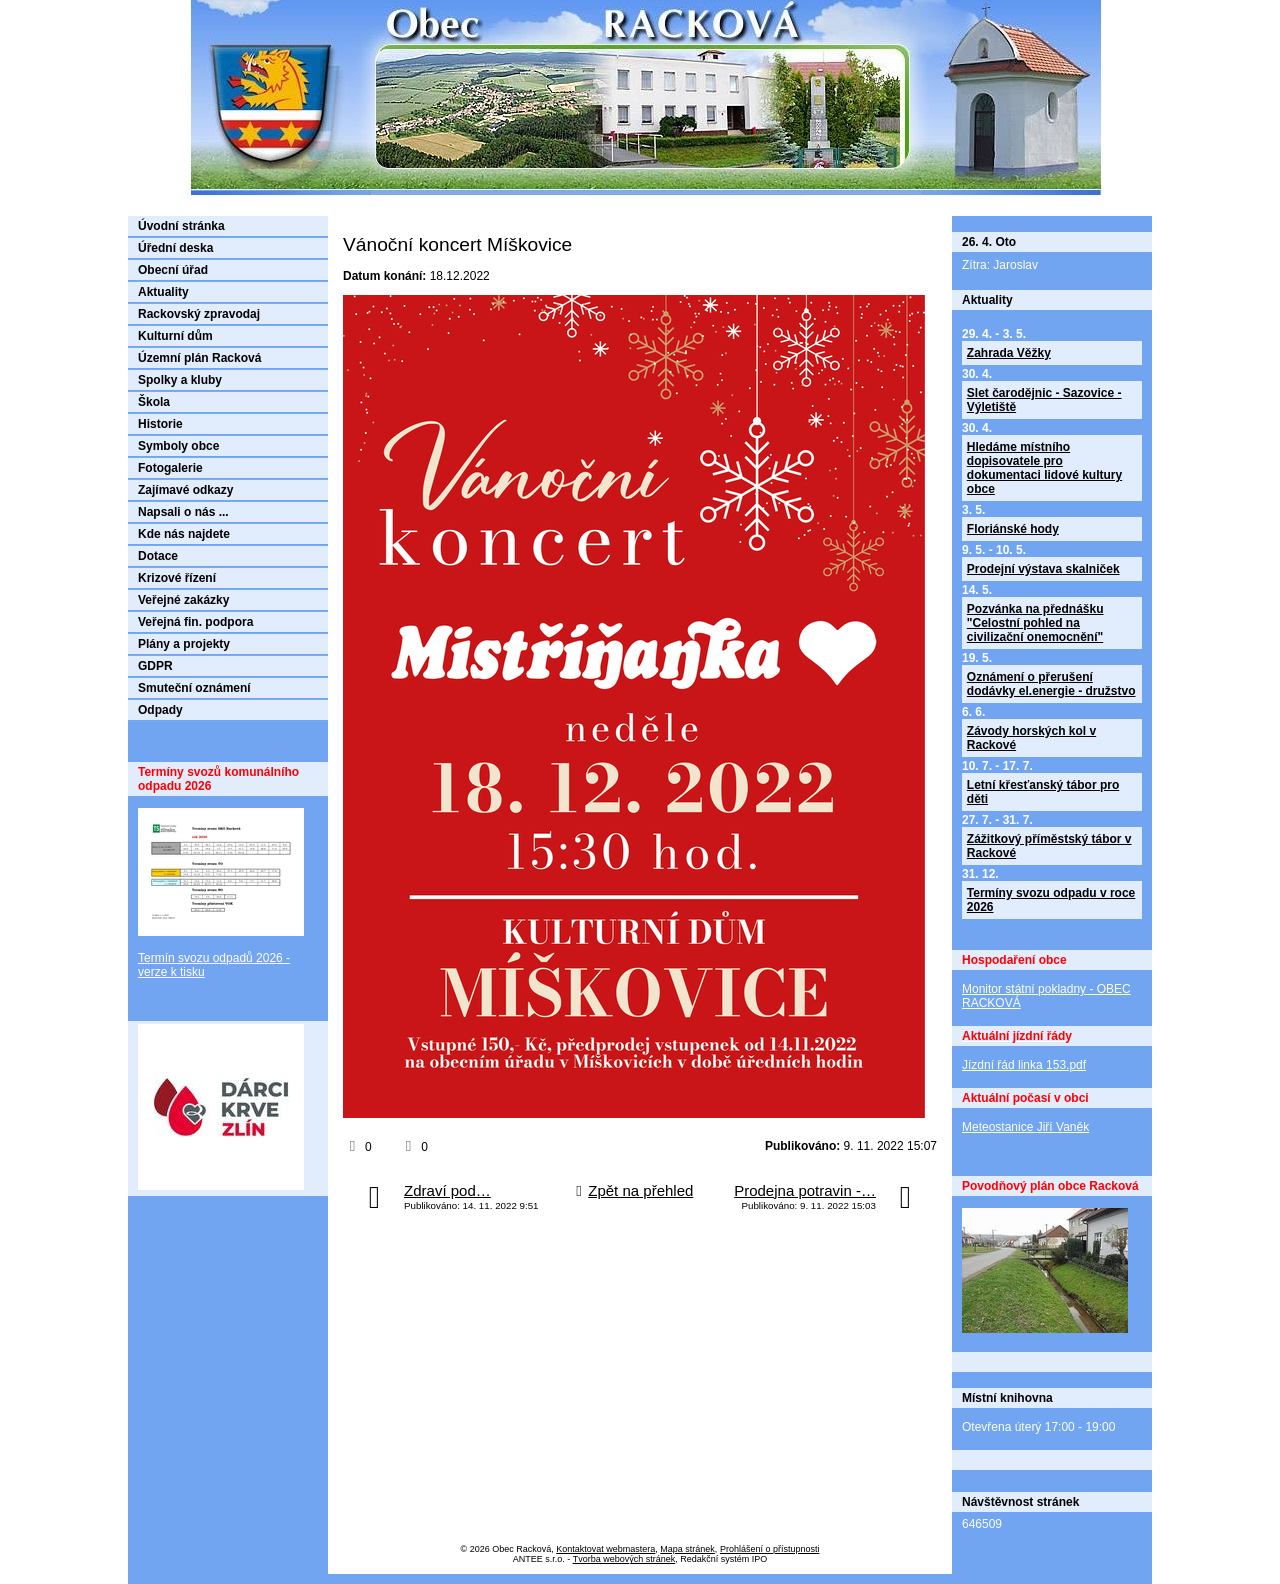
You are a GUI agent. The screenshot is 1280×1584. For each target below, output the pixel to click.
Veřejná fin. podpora (195, 622)
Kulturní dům (175, 336)
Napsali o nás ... (183, 512)
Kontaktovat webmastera (605, 1549)
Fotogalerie (170, 468)
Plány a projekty (184, 644)
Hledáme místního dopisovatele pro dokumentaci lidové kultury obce (1044, 468)
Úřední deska (175, 248)
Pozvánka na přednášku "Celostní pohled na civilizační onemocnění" (1035, 623)
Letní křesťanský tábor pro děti (1043, 792)
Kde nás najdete (184, 534)
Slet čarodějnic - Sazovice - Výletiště (1044, 400)
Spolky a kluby (180, 380)
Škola (154, 402)
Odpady (160, 710)
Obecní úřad (173, 270)
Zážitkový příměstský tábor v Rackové (1049, 846)
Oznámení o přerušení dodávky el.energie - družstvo (1051, 684)
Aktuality (163, 292)
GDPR (155, 666)
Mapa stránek (687, 1549)
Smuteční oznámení (194, 688)
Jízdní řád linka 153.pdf (1024, 1065)
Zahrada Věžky (1009, 353)
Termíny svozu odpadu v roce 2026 (1051, 900)
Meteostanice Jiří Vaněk (1025, 1127)
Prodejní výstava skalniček (1043, 569)
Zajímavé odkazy (185, 490)
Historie (160, 424)
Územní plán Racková (199, 358)
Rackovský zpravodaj (199, 314)
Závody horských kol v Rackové (1031, 738)
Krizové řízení (177, 578)
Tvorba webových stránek (624, 1559)
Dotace (158, 556)
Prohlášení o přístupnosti (770, 1549)
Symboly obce (178, 446)
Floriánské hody (1013, 529)
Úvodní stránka (181, 226)
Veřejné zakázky (183, 600)
